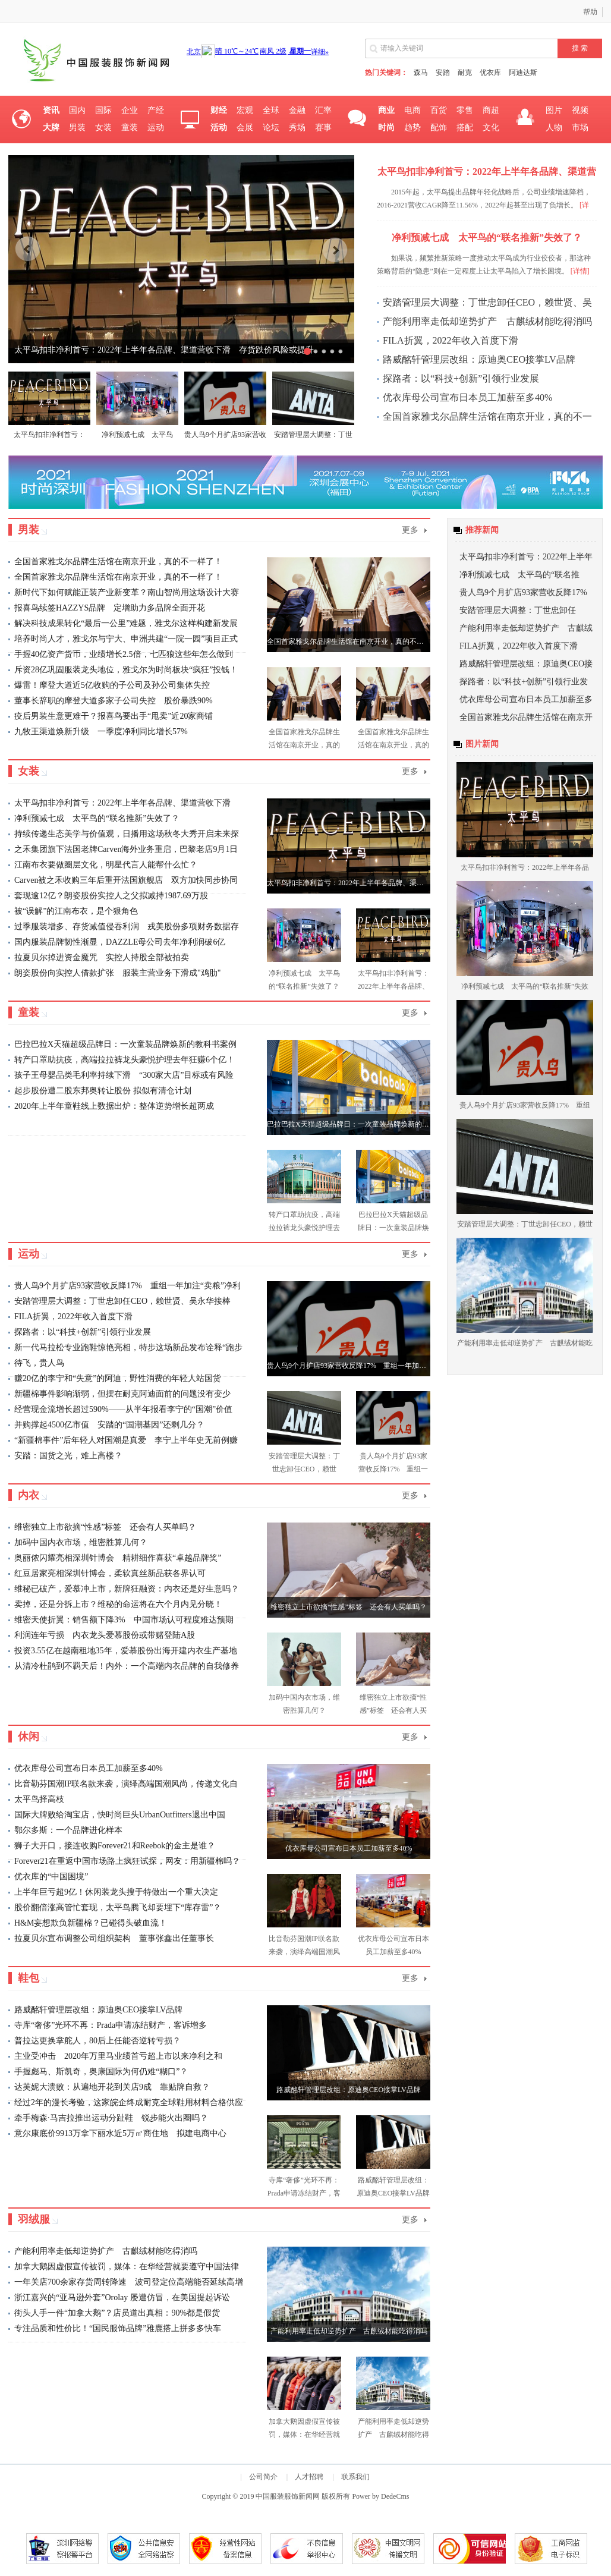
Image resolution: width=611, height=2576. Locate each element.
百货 (438, 110)
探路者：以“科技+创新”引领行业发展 (461, 378)
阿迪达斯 (523, 72)
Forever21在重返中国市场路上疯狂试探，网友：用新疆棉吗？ (127, 1861)
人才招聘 (309, 2477)
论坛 (271, 127)
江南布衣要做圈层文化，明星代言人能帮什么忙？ (105, 864)
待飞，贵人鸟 (39, 1362)
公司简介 (263, 2477)
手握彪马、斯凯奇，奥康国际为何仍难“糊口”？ (101, 2071)
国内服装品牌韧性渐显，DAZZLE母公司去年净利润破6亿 (119, 942)
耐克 (465, 72)
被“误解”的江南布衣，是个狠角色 (76, 911)
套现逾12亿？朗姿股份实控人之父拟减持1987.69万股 (111, 895)
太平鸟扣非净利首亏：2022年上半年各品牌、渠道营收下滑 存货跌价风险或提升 (164, 349)
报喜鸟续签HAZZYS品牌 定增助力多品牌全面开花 (109, 607)
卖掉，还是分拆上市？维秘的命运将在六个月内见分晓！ (118, 1604)
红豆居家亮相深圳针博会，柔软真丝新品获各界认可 (110, 1573)
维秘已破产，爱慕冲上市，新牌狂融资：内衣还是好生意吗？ (126, 1588)
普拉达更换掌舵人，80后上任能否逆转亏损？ (97, 2040)
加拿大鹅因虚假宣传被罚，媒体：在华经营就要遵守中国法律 (126, 2266)
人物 (554, 127)
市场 (580, 127)
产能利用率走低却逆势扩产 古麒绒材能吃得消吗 (487, 321)
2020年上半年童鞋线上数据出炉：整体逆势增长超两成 (114, 1106)
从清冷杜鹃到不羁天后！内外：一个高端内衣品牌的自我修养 (126, 1666)
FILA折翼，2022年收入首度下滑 (450, 340)
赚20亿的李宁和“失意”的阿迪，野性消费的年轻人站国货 (117, 1378)
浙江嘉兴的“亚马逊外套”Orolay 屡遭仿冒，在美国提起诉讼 (122, 2297)
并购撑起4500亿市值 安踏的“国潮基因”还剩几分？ (109, 1424)
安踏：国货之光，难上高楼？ (68, 1455)
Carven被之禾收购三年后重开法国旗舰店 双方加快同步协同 (126, 880)
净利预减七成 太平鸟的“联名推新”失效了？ (96, 818)
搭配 (464, 127)
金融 (297, 110)
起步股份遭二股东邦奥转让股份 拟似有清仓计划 (102, 1090)
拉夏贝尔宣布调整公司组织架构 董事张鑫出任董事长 (114, 1938)
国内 (77, 110)
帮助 (590, 12)
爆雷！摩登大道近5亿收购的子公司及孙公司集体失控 (112, 685)
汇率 (323, 110)
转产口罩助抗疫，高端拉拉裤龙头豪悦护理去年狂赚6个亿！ (124, 1059)
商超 (491, 110)
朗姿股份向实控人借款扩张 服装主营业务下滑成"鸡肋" (117, 972)
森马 (421, 72)
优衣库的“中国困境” (51, 1876)
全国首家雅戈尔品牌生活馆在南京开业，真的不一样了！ (118, 561)
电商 (412, 110)
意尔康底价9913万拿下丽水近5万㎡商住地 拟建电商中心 (120, 2133)
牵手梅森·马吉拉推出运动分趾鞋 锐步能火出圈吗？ (111, 2117)
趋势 (412, 127)
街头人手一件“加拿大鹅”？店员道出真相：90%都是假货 (117, 2312)
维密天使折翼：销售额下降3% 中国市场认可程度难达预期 (124, 1619)
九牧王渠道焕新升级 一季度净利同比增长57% (101, 731)
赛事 (323, 127)
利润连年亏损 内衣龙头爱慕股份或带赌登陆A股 (104, 1635)
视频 (580, 110)
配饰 (438, 127)
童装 (129, 127)
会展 (245, 127)
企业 (129, 110)
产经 (155, 110)
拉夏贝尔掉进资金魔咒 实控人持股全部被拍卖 (101, 957)
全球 (271, 110)
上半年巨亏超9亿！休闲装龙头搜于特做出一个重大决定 (116, 1892)
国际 (103, 110)
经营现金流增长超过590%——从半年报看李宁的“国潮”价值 (123, 1409)
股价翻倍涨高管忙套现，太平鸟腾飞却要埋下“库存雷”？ (117, 1907)
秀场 (297, 127)
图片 (554, 110)
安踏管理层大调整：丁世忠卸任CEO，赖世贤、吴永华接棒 (122, 1301)
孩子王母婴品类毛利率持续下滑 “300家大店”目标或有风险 (124, 1075)
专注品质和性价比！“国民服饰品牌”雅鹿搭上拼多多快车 (117, 2328)
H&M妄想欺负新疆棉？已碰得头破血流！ (90, 1922)
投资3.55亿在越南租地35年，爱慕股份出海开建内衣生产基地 (125, 1650)
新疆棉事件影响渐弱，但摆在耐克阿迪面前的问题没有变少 (122, 1393)
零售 (464, 110)
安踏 (443, 72)
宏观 (245, 110)
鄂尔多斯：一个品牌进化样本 (68, 1830)
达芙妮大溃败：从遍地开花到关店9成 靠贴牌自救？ (112, 2087)
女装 (103, 127)
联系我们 (355, 2477)
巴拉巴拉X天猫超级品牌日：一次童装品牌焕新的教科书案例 (125, 1044)
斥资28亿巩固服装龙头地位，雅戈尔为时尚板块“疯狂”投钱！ (126, 669)
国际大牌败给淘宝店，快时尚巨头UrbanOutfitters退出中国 (119, 1814)
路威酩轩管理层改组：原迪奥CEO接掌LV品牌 (479, 359)
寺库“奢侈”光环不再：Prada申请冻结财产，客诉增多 (110, 2025)
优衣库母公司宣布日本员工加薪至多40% (467, 397)
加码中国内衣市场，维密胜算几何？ (80, 1542)
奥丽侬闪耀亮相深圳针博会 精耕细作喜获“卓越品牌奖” (117, 1557)
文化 (491, 127)
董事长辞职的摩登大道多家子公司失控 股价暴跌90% (113, 700)
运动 (155, 127)
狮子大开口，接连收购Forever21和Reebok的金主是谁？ (114, 1845)
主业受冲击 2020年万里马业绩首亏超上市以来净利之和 (118, 2056)
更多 (410, 530)
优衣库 (490, 72)
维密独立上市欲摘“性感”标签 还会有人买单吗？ (105, 1527)
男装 (77, 127)
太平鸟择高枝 (39, 1799)
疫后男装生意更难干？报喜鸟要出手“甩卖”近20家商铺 (113, 716)
